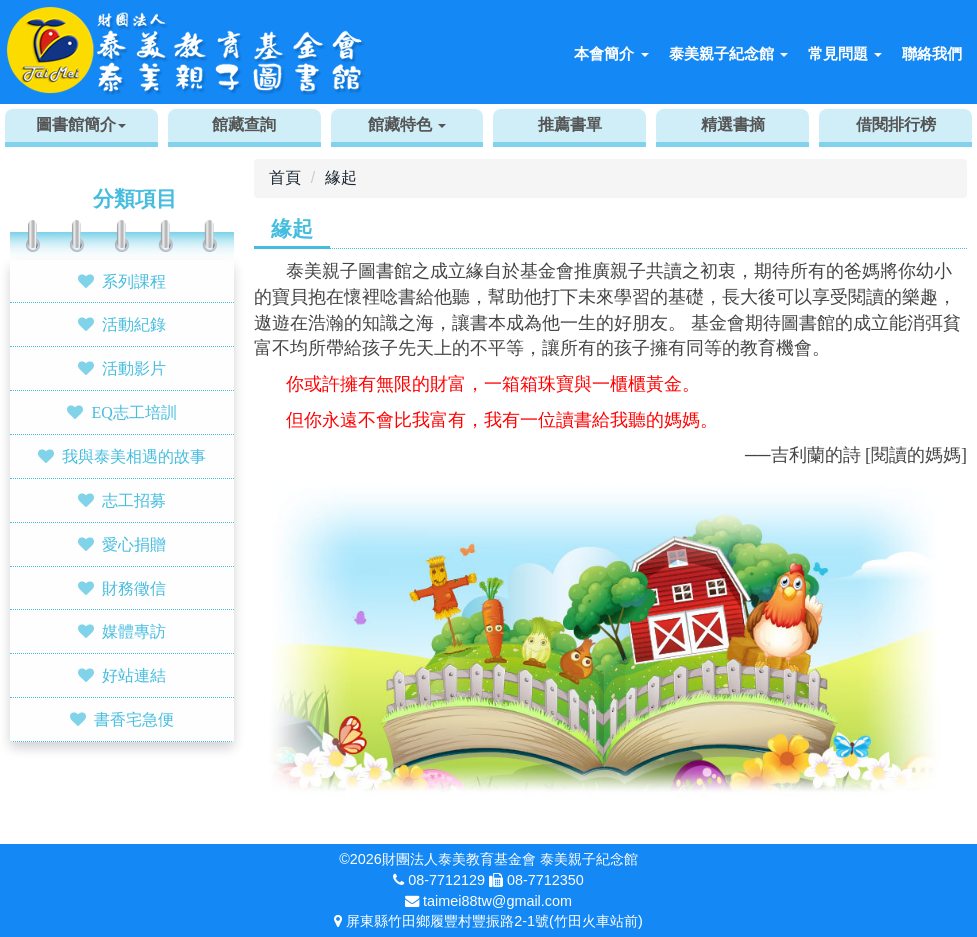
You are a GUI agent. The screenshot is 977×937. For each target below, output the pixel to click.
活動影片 (134, 368)
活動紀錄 (134, 324)
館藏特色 (407, 124)
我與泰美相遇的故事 (134, 456)
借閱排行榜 (896, 124)
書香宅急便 (134, 719)
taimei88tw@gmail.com (497, 901)
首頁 (285, 177)
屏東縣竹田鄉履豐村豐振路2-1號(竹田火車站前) (494, 921)
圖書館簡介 (81, 124)
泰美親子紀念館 (728, 53)
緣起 (341, 177)
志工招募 (134, 500)
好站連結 (134, 675)
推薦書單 (570, 124)
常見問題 (845, 53)
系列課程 (134, 281)
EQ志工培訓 (133, 412)
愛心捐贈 (134, 544)
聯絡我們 (932, 53)
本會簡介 (611, 53)
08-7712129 (446, 880)
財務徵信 (134, 588)
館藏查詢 (244, 124)
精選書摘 (733, 124)
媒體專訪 (134, 631)
